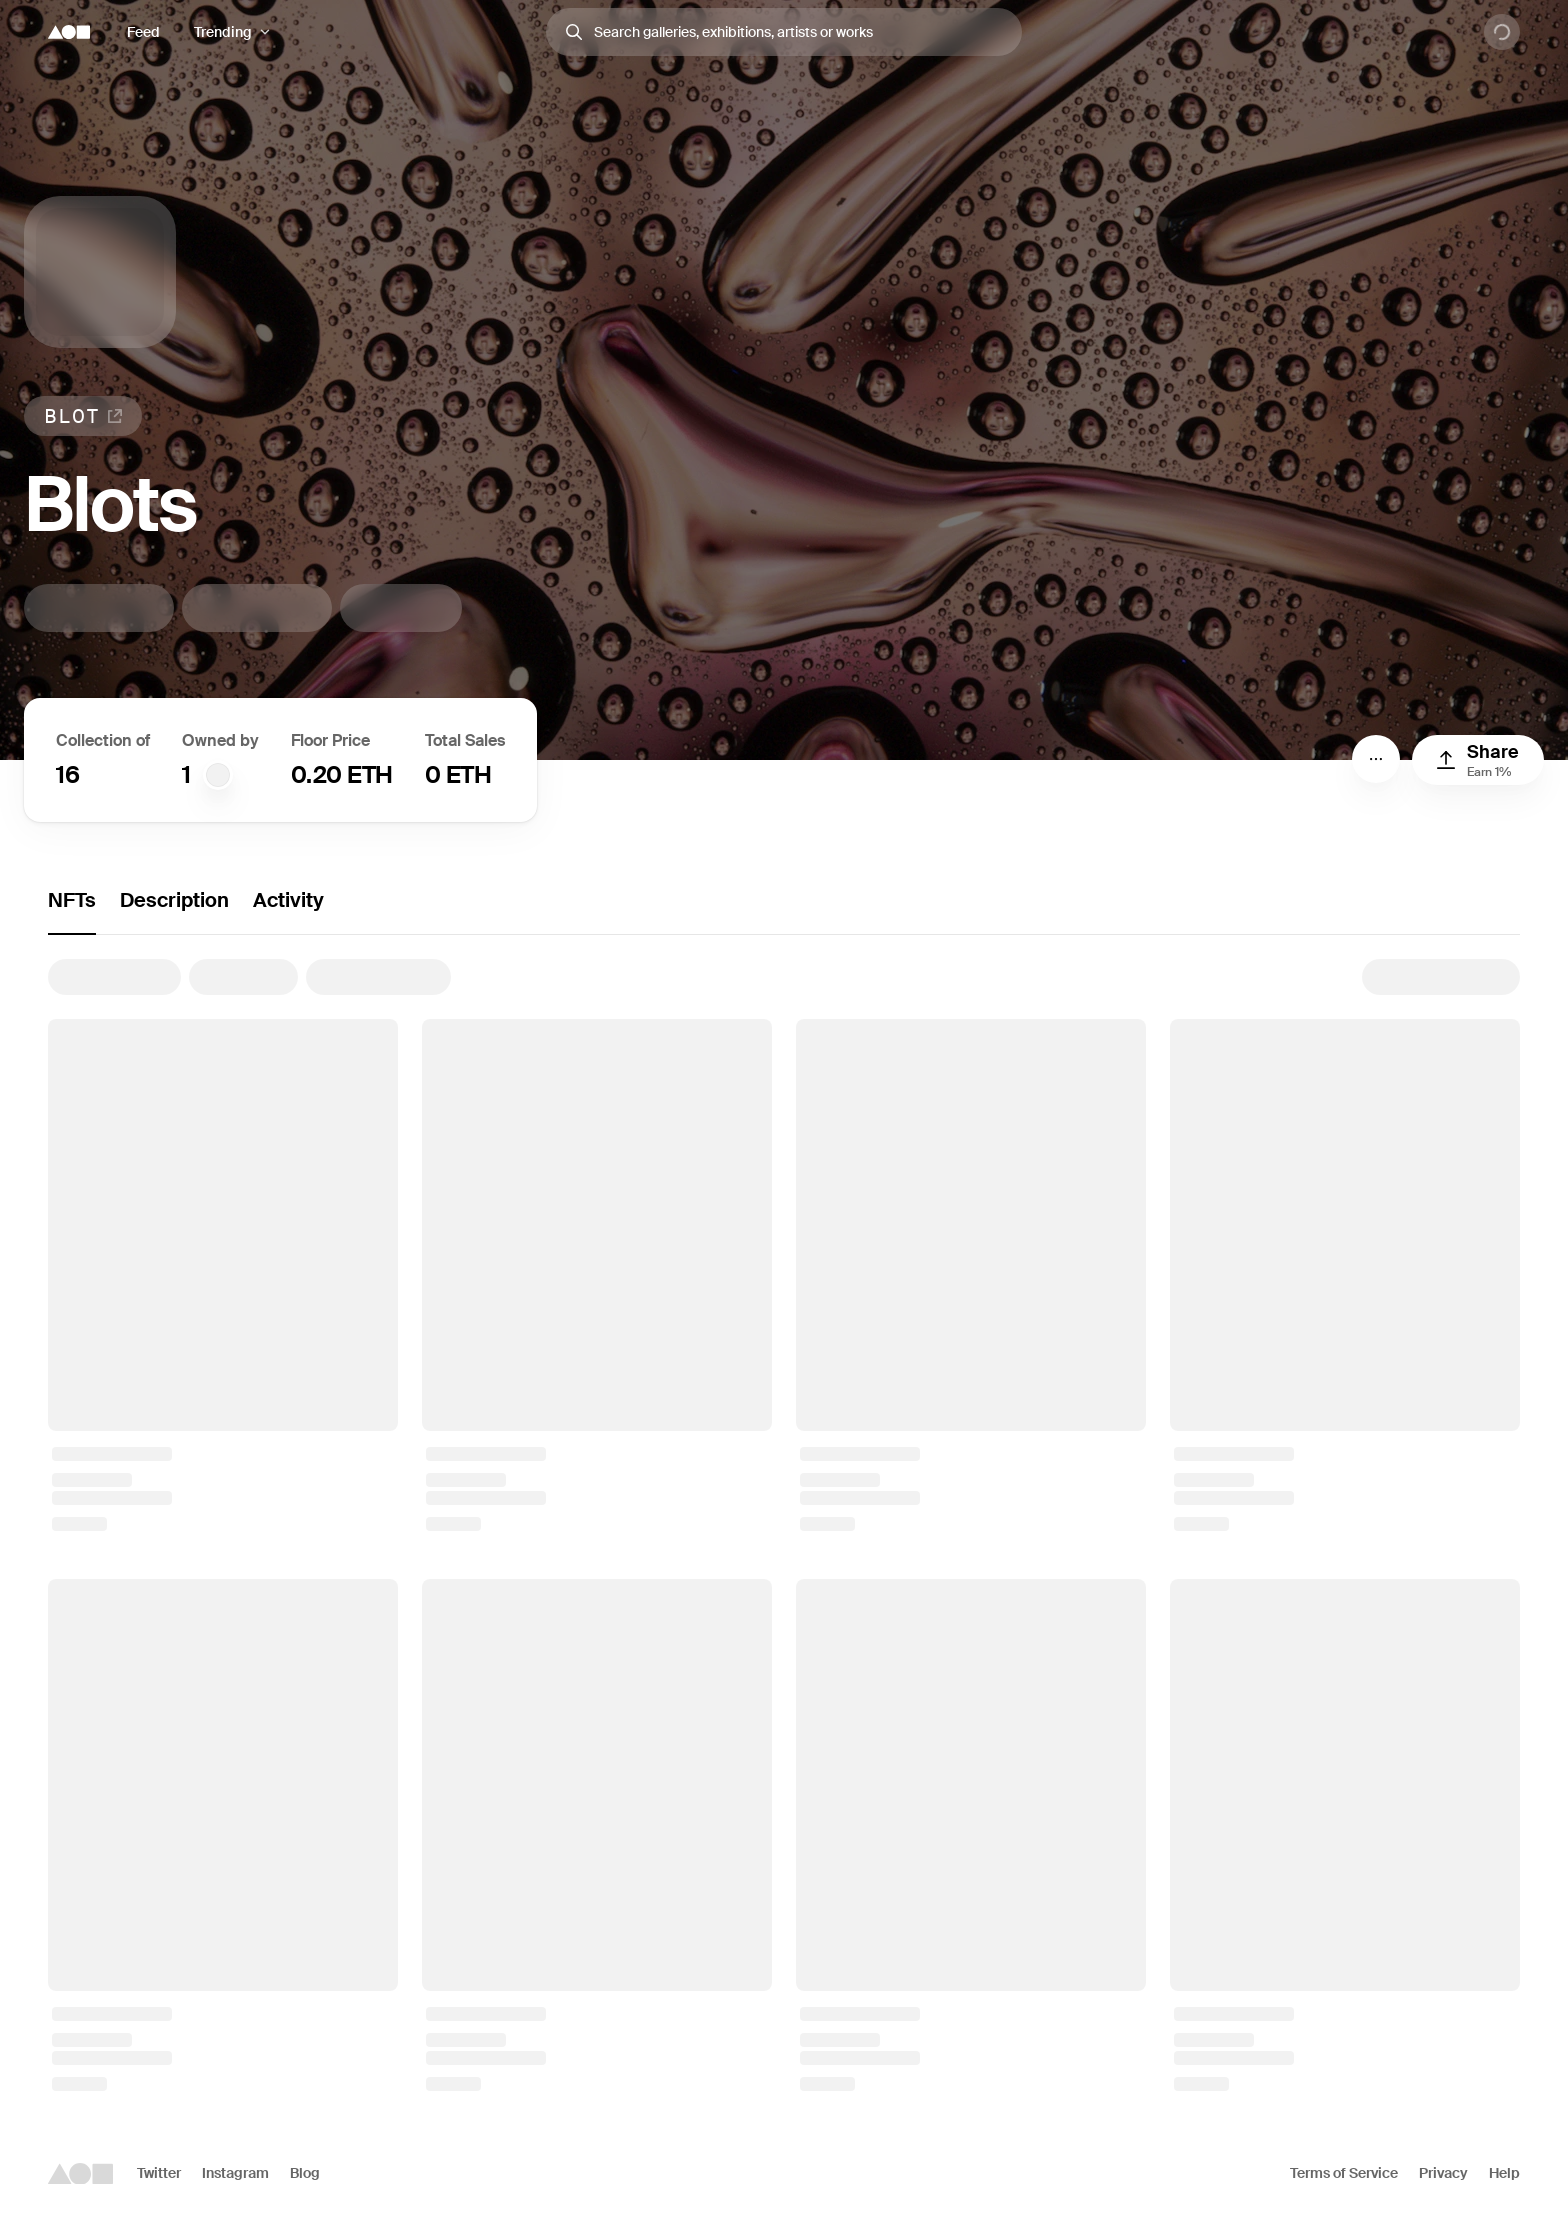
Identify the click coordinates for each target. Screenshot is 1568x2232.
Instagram (235, 2173)
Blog (305, 2173)
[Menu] (1376, 759)
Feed (143, 32)
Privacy (1443, 2173)
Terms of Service (1344, 2173)
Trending (223, 32)
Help (1504, 2173)
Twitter (159, 2173)
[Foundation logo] (69, 32)
